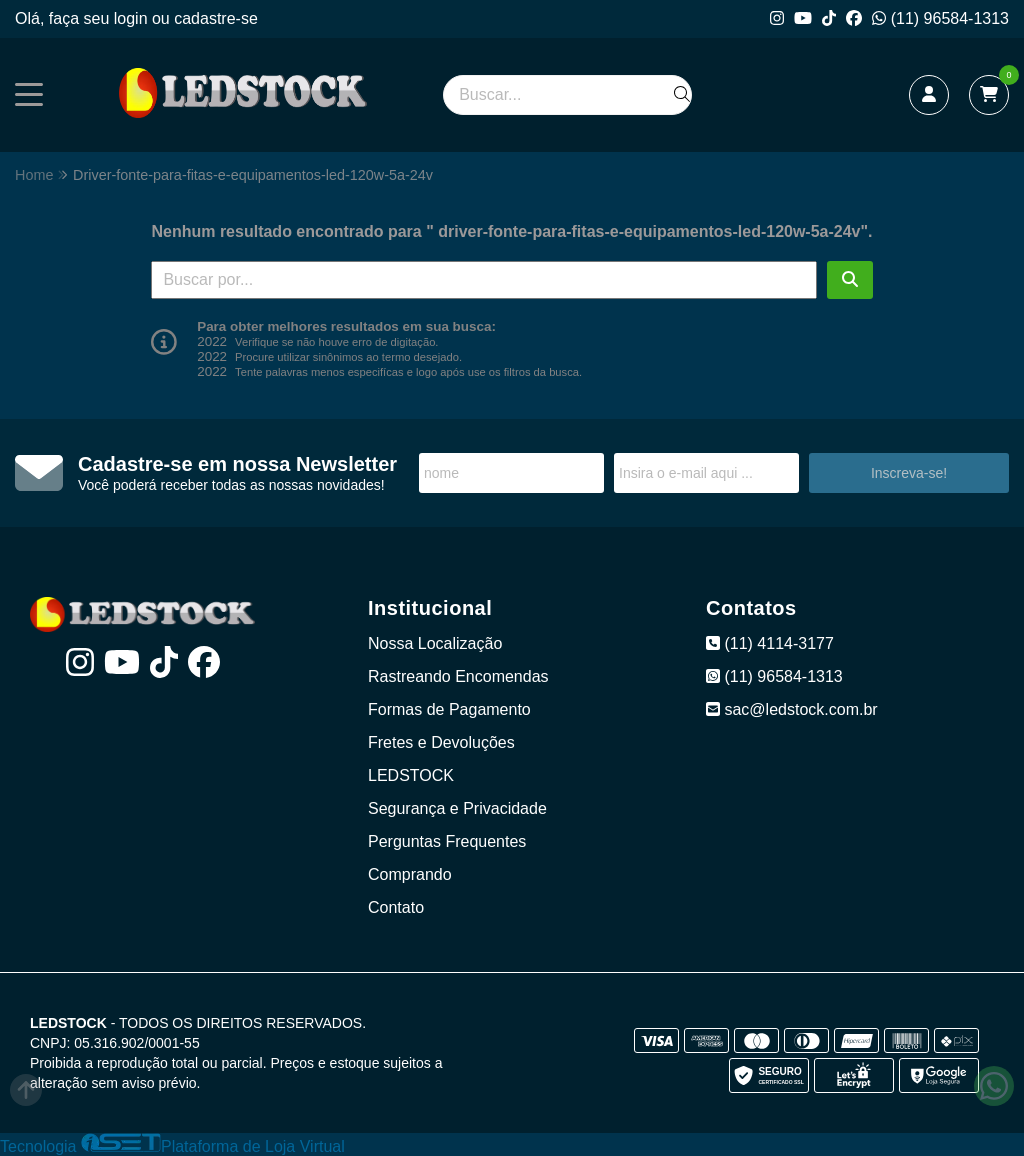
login (133, 18)
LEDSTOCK (411, 775)
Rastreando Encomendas (458, 676)
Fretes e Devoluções (441, 742)
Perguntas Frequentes (447, 841)
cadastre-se (216, 18)
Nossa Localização (435, 643)
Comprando (410, 874)
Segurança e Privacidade (457, 808)
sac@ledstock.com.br (792, 709)
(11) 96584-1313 (940, 18)
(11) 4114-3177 (770, 643)
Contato (396, 907)
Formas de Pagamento (449, 709)
